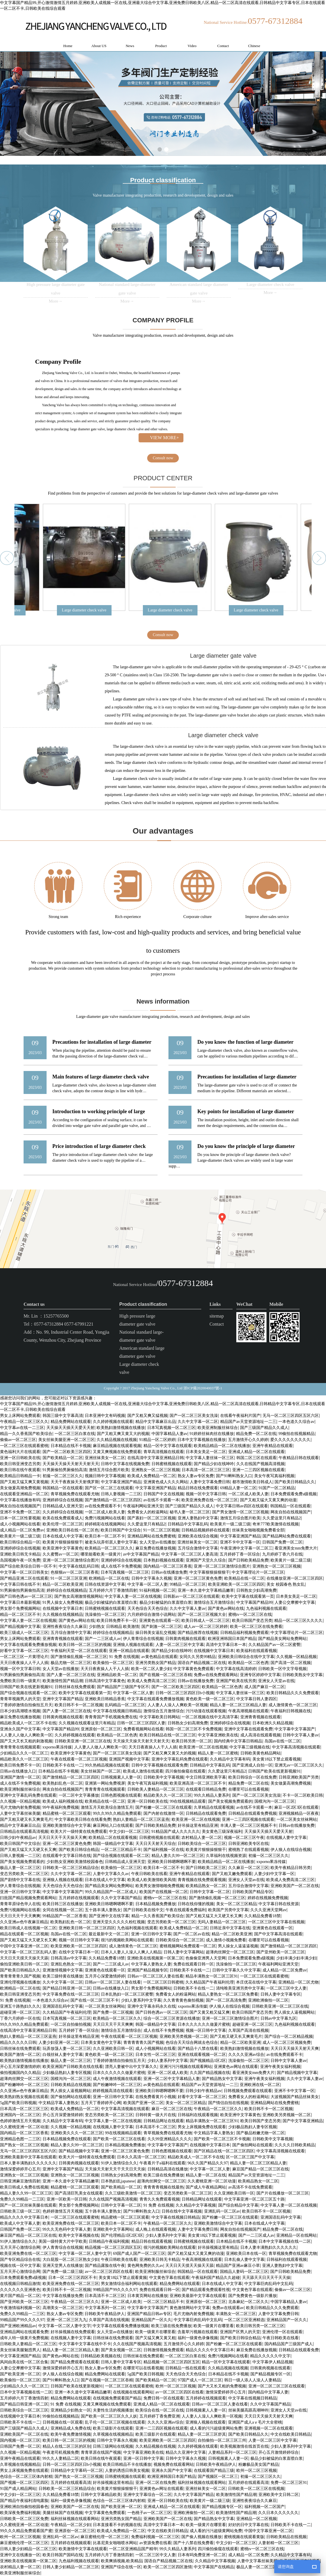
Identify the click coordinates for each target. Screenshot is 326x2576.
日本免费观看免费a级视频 (294, 1494)
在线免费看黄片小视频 (155, 2097)
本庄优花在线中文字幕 (256, 1982)
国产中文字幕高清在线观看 (278, 1934)
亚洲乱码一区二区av (222, 2211)
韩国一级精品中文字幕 (113, 1843)
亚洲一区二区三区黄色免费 (198, 1578)
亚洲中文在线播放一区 (20, 2555)
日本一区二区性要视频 (20, 1518)
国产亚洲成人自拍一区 (252, 1765)
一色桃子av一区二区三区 (149, 2513)
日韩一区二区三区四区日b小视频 (185, 1693)
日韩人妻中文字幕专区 (280, 1994)
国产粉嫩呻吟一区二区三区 (24, 2085)
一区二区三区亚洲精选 (244, 2320)
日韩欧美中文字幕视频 (163, 1777)
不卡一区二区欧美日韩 (303, 1795)
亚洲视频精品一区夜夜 (299, 1813)
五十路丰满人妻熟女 (103, 1910)
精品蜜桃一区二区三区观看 (67, 1813)
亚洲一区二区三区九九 (67, 2320)
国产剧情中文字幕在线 (20, 1880)
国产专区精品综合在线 (20, 2259)
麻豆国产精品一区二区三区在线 (260, 2169)
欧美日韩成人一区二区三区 (205, 1620)
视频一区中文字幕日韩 (206, 1494)
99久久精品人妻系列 (212, 1795)
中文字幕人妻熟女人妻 (151, 1964)
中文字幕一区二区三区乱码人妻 (28, 1952)
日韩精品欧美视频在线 (100, 2356)
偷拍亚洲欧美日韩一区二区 (24, 1964)
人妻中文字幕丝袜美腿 (20, 1813)
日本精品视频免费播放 (155, 1904)
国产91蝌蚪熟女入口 (234, 1476)
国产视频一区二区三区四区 (24, 2482)
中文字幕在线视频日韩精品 (117, 1711)
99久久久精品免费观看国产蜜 (26, 2531)
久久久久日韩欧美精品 (295, 2145)
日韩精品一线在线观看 (185, 2368)
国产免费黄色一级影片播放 (252, 2296)
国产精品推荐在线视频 (198, 1632)
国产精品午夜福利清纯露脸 (24, 2500)
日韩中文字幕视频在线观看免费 (159, 1765)
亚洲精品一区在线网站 (296, 2235)
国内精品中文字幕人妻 (268, 2392)
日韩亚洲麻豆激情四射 (20, 2181)
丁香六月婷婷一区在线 (20, 2018)
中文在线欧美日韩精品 (291, 2434)
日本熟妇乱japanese (118, 2181)
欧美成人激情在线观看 (143, 1771)
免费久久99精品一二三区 (22, 2199)
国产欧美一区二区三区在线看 (119, 2139)
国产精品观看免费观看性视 (206, 2290)
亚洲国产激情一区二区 (20, 1777)
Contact (223, 46)
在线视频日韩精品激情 (20, 2283)
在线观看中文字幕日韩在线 (67, 1855)
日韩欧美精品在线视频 (71, 2085)
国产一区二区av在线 (191, 1934)
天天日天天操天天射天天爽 (295, 2048)
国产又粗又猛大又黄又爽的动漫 (268, 1500)
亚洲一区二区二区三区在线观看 (276, 2386)
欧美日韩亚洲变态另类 (20, 1464)
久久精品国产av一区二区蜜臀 (274, 1645)
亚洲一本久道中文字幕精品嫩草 (206, 1590)
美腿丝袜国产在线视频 (63, 2513)
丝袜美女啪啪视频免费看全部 (258, 1530)
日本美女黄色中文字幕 (101, 2042)
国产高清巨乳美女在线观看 (79, 2193)
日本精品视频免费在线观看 (67, 2139)
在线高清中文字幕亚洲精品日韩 (155, 1458)
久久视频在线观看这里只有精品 (87, 1723)
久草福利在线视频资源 (226, 1855)
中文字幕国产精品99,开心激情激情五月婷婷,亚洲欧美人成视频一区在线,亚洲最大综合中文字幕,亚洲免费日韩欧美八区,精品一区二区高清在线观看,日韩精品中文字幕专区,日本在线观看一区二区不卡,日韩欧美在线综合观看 (162, 6)
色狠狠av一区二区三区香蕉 (75, 1572)
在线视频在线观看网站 (133, 2392)
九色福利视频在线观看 (266, 1608)
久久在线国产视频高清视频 (260, 1464)
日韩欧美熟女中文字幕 (302, 1675)
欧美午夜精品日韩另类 (291, 1868)
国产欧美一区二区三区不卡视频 (222, 2139)
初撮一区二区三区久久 (63, 1476)
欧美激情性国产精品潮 (63, 1681)
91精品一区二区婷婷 (157, 1440)
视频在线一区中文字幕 (20, 2265)
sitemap (217, 1316)
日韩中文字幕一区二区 (210, 1892)
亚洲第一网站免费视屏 (105, 1783)
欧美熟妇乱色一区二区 (63, 1783)
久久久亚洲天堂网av (268, 1910)
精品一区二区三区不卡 (20, 1614)
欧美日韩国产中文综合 (121, 1530)
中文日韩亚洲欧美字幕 (206, 1777)
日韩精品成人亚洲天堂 (63, 1506)
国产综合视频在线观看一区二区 (28, 1693)
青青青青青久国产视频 (20, 1976)
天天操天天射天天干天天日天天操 (115, 2169)
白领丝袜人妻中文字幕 (63, 2054)
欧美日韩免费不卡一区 (117, 1620)
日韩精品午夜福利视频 (109, 2241)
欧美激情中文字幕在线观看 (83, 2549)
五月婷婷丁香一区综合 (240, 1554)
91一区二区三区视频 (161, 1530)
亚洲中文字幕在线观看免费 (248, 1729)
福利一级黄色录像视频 (198, 2338)
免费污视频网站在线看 (105, 1518)
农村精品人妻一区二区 (201, 1837)
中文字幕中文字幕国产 (295, 1729)
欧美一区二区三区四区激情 (167, 2567)
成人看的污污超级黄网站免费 (216, 2428)
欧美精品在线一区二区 (244, 1578)
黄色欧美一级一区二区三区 (210, 1699)
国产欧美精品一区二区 (63, 1458)
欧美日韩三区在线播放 (63, 1904)
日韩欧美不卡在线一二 (63, 1765)
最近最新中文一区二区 (109, 1934)
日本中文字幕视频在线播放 (201, 1440)
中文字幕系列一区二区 (105, 2308)
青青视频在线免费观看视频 (202, 1880)
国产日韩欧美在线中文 (143, 1910)
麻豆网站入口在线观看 (113, 1825)
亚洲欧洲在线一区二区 (260, 2085)
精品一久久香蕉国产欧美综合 (26, 1434)
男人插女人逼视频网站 (294, 2012)
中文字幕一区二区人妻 (147, 1584)
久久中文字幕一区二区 (198, 1421)
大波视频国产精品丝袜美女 (295, 2097)
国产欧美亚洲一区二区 (20, 2374)
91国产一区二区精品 (276, 1488)
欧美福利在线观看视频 (256, 1651)
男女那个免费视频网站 (20, 1608)
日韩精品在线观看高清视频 (24, 1831)
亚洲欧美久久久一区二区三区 (77, 2133)
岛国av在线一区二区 (282, 1741)
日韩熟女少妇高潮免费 (256, 1590)
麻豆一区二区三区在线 (172, 2109)
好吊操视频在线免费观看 (73, 2332)
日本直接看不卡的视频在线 (117, 2525)
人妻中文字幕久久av (111, 1874)
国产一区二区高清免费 (226, 2000)
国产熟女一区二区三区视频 (24, 2145)
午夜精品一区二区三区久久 (24, 1421)
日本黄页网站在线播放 (147, 2296)
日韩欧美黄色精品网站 (260, 1753)
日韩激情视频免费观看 (163, 2350)
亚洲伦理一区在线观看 (282, 2332)
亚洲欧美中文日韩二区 (278, 2494)
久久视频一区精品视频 (296, 1657)
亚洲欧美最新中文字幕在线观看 (28, 2157)
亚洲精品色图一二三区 (20, 2139)
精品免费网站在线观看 (71, 1421)
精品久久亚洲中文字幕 (186, 2452)
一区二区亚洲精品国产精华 (133, 2549)
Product (161, 46)
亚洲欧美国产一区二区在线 (295, 1886)
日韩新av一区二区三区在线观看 (191, 1596)
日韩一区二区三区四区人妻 (141, 1723)
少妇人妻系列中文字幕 (141, 2000)
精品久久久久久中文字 (270, 2356)
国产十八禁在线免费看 (193, 2543)
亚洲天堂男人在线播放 (63, 2265)
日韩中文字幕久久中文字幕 (236, 1970)
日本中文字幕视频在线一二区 (284, 2241)
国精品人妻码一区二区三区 (244, 2271)
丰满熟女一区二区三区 (236, 2314)
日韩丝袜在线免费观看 (75, 1687)
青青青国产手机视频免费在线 (111, 1717)
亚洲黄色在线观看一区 (159, 1620)
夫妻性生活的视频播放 (113, 2410)
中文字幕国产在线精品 (214, 2567)
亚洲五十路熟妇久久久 (20, 2006)
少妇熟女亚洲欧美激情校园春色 (75, 1862)
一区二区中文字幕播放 (79, 1795)
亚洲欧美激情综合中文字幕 (67, 1825)
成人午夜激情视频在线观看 (117, 2079)
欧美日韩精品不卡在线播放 (127, 2464)
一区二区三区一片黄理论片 (24, 1657)
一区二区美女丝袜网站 (297, 1819)
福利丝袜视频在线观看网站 (202, 2482)
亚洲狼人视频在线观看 (133, 1645)
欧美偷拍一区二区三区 (113, 1663)
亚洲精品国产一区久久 (151, 2320)
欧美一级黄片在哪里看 (213, 2326)
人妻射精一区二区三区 (278, 2543)
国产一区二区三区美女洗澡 (194, 1415)
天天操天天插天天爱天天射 (70, 1427)
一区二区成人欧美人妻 (248, 1494)
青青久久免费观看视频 (159, 2199)
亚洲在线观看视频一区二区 (202, 2054)
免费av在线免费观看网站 (216, 1675)
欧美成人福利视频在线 (63, 1801)
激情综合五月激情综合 (214, 1602)
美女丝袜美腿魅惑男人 (20, 2350)
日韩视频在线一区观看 (63, 2422)
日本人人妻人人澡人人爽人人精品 (131, 1952)
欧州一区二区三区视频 (176, 2386)
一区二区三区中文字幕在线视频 (276, 1922)
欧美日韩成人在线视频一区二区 (28, 1928)
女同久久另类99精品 (197, 1657)
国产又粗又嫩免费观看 (232, 1874)
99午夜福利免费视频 (61, 1807)
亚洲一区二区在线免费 (155, 2482)
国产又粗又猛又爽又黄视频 (24, 1482)
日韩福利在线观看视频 (198, 2115)
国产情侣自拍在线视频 (228, 2103)
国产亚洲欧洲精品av (18, 2326)
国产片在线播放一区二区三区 (282, 2193)
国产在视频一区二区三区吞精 (165, 1675)
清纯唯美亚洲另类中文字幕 (240, 1988)
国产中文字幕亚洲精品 (303, 2121)
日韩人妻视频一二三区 (121, 1494)
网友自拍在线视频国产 (20, 1506)
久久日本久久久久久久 (278, 2513)
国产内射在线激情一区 (163, 1813)
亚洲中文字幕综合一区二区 (147, 2494)
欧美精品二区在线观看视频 (113, 1837)
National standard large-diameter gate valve (141, 1336)
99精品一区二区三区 (188, 1584)
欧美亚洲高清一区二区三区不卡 (198, 1783)
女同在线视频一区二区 (63, 1910)
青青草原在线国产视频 (101, 2452)
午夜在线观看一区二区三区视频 (79, 1759)
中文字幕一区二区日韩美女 (24, 1572)
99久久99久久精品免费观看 (117, 1813)
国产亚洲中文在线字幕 (109, 1916)
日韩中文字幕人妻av (301, 1735)
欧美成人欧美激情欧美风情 (151, 1880)
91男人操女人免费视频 (63, 1602)
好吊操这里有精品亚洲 (198, 1825)
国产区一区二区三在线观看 (109, 1488)
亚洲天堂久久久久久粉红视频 (119, 1922)
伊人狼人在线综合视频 (291, 1849)
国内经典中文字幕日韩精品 (238, 1741)
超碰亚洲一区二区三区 (20, 2012)
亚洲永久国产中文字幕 (20, 1729)
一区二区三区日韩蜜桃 (163, 1982)
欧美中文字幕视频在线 (79, 2235)
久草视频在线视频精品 (113, 2434)
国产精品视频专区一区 (270, 2374)
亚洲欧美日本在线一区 (246, 2253)
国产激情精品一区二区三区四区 (113, 1500)
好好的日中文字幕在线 (248, 2525)
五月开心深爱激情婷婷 (105, 1976)
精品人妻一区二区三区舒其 (202, 2434)
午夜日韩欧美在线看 (149, 1874)
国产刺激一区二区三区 (161, 1626)
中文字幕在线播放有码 (20, 1500)
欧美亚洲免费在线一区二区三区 (209, 1500)
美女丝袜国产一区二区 (100, 1771)
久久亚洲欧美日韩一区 (113, 2048)
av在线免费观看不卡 (103, 1506)
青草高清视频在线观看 (163, 1452)
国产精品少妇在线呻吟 (214, 1464)
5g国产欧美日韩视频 (18, 2103)
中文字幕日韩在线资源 (278, 1904)
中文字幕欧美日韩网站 (159, 1717)
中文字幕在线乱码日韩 (79, 1566)
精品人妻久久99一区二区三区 (178, 1855)
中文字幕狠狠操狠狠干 (209, 1572)
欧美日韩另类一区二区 (192, 1741)
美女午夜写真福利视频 (274, 1476)
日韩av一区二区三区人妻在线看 (155, 1976)
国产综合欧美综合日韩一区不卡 (28, 1566)
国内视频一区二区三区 (20, 2440)
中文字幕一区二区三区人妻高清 (189, 1554)
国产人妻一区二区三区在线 (71, 1675)
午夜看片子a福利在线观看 (162, 2163)
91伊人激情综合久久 (119, 2163)
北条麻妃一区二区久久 (248, 2302)
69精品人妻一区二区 (238, 1488)
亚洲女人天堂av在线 (276, 1681)
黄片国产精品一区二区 (20, 2296)
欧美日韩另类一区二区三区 (260, 2326)
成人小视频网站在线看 (20, 1524)
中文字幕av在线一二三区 (22, 1427)
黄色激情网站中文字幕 (190, 2308)
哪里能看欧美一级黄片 (100, 1554)
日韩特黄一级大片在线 (155, 2115)
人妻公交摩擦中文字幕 (295, 1602)
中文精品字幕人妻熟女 (59, 2103)
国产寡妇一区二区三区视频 (151, 1518)
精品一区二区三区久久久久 (298, 1620)
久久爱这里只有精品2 (281, 1518)
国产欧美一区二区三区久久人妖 (109, 2416)
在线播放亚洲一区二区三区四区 (294, 1578)
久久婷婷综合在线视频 (63, 1512)
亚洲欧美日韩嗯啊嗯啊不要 (171, 1862)
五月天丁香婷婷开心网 (101, 2103)
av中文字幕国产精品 (141, 1554)
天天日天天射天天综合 (155, 1843)
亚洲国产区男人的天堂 (240, 2332)
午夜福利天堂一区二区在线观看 (79, 1651)
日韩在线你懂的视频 (196, 1904)
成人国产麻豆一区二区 (264, 1687)
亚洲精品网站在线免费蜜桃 (151, 1536)
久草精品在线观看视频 (214, 1807)
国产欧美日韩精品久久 (295, 1482)
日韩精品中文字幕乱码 (188, 1524)
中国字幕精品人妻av (169, 1434)
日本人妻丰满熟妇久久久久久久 (28, 2163)
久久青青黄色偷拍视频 (183, 2000)
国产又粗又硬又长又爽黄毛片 (26, 1819)
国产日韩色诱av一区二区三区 (26, 1596)
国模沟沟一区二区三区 (274, 1801)
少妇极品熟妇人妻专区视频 (67, 2073)
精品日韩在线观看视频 (151, 2241)
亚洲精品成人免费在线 (71, 2428)
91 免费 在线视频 (124, 1657)
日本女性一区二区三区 (155, 2054)
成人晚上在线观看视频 (155, 2229)
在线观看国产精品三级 (214, 2470)
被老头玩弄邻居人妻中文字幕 (111, 1542)
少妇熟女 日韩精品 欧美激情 (114, 1626)
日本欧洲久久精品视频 (272, 1723)
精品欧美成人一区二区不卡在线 (28, 1723)
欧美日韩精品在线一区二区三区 (167, 1735)
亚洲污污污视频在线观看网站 (186, 2066)
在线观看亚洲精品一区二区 (24, 1494)
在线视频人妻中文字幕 (286, 1837)
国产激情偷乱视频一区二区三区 (79, 1657)
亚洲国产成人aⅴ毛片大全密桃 (255, 2422)
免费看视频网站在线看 (143, 1729)
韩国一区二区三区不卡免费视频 (194, 1729)
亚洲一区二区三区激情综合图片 (71, 1560)
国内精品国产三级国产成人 (288, 2344)
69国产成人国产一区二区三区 (139, 2253)
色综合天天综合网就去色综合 (192, 2042)
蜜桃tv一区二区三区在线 (250, 1614)
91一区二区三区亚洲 (69, 1578)
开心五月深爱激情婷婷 (20, 2066)
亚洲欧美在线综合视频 (198, 1536)
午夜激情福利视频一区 (20, 2308)
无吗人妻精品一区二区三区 (221, 1922)
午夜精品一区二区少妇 (71, 2525)
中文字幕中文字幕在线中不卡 (85, 2344)
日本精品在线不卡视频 (71, 1446)
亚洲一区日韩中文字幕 (20, 1892)
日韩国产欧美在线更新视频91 (26, 1687)
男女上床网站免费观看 (20, 1415)
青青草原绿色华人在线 (20, 1904)
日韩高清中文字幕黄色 (105, 1681)
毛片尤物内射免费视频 (20, 1807)
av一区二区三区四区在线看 (109, 2271)
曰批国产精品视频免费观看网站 (28, 1898)
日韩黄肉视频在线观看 (185, 1638)
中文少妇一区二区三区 (129, 1831)
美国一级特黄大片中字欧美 (63, 2241)
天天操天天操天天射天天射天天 (71, 1464)
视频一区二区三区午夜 (244, 1837)
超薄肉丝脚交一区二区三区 (230, 1952)
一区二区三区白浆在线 (75, 1434)
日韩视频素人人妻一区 (121, 1777)
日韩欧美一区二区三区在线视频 (256, 2488)
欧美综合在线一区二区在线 (159, 2410)
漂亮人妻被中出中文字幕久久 (131, 2066)
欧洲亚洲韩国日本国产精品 (232, 1638)
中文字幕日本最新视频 (20, 1602)
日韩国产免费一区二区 (282, 1542)
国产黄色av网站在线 (226, 1608)
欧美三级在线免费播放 (163, 2175)
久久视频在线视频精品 (63, 1614)
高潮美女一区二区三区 (63, 2308)
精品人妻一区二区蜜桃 (218, 1753)
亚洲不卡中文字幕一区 (240, 1542)
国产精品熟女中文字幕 (222, 2079)
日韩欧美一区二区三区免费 (24, 2519)
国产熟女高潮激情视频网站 (78, 1596)
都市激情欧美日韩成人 (252, 1482)
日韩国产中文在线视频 (163, 1494)
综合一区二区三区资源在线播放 (171, 2018)
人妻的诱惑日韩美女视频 (127, 2470)
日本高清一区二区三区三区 (206, 1470)
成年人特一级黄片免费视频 (24, 2338)
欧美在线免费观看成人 (63, 1518)
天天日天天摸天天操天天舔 (24, 1958)
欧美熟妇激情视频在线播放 (121, 1427)
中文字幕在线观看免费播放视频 (28, 1645)
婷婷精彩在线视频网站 (105, 1524)
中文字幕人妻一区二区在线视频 (133, 1596)
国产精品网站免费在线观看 (286, 1536)
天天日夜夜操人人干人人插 (24, 1663)
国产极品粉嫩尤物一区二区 (260, 2133)
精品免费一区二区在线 (256, 1434)
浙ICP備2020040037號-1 (202, 1388)
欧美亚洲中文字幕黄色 (63, 1548)
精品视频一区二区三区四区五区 (113, 2247)
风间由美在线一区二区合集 (24, 2362)
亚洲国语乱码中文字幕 (63, 2006)
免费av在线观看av (228, 2308)
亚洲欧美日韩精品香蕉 (105, 1699)
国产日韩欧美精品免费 (248, 1560)
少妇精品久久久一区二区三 (24, 1753)
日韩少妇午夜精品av (18, 1837)
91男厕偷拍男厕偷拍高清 (65, 1470)
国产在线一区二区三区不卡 (94, 2000)
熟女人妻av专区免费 (196, 1476)
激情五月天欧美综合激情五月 (107, 1807)
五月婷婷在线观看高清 (71, 2482)
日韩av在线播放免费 (169, 1572)
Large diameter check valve (139, 1368)
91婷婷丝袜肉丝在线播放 (211, 1434)
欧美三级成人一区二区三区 (24, 1632)
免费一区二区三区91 (289, 2482)
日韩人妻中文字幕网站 (184, 1952)
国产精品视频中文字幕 (20, 1626)
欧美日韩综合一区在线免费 (252, 1777)
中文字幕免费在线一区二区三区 (71, 1994)
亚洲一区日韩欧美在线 (20, 1458)
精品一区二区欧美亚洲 (63, 1584)
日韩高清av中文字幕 (69, 1958)
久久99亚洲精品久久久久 (169, 2139)
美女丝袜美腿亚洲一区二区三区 (66, 1440)
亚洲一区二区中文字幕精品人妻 (171, 2079)
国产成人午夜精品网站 (206, 2187)
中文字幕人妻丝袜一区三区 (210, 1458)
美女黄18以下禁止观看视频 (276, 1759)
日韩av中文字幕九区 (278, 2018)
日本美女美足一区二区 (206, 1452)
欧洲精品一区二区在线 (109, 1578)
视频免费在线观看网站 (174, 2464)
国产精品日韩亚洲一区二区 (67, 1988)
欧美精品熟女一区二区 (206, 1886)
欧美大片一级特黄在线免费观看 (79, 1831)
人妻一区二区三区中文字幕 (180, 1645)
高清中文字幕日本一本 (226, 1645)
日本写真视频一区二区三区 (171, 1427)
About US (98, 46)
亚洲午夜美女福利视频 (280, 2066)
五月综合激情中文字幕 (198, 1548)
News (130, 46)
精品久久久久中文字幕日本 (24, 2217)
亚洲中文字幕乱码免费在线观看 (180, 1759)
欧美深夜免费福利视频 (20, 2513)
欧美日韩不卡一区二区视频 (79, 1705)
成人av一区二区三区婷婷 (206, 1626)
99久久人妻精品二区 (61, 2458)
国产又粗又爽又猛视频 (147, 1415)
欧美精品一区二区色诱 (248, 1663)
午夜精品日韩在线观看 (299, 1458)
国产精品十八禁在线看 (198, 2048)
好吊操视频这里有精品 (218, 2247)
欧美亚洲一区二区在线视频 (203, 1747)
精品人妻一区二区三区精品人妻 (238, 1705)
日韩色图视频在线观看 (121, 1795)
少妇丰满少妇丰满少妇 (296, 1958)
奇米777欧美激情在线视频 (275, 1524)
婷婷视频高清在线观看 (113, 2091)
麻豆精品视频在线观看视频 (117, 1446)
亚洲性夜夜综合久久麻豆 (65, 1626)
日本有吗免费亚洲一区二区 (202, 2555)
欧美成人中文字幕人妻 (20, 2223)
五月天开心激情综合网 (20, 2247)
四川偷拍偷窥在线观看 (185, 1771)
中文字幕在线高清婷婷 (236, 1669)
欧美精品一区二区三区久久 (109, 1548)
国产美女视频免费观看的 (230, 1801)
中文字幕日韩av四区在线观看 (242, 1506)
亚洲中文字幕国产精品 (63, 1699)
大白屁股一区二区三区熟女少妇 (71, 2259)
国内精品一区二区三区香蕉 (167, 1566)
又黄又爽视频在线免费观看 (117, 1452)
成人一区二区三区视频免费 (286, 2042)
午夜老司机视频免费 (61, 2452)
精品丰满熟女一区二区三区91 (211, 1976)
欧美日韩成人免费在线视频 (24, 2187)
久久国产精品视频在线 (210, 2073)
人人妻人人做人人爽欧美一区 (26, 1735)
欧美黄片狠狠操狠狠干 (63, 1542)
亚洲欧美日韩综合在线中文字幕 (246, 1657)
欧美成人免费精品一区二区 (151, 1476)
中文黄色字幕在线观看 (169, 2277)
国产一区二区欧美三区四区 (67, 1452)
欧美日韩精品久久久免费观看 (292, 1693)
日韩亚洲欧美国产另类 (299, 1777)
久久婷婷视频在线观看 (113, 1421)
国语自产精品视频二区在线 (202, 1663)
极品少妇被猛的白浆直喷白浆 (111, 1602)
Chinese (254, 46)
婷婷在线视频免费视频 (268, 1898)
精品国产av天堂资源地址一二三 (248, 1421)
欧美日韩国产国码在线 (63, 2555)
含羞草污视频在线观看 (197, 2332)
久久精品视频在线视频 (117, 1440)
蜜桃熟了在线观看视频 (248, 1849)
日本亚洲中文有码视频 (105, 1415)
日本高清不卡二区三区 (155, 2127)
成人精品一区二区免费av (22, 1530)
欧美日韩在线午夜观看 (20, 1470)
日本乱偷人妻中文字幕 (244, 2259)
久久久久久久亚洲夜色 (20, 2290)
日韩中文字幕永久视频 (151, 1578)
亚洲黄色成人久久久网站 (165, 1482)
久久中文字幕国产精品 (121, 1898)
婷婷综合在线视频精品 (67, 1590)
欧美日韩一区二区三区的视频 (85, 1645)
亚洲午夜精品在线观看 (272, 1446)
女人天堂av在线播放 (157, 1542)
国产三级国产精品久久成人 (264, 1427)
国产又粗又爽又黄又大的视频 (123, 1434)
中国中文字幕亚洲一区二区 (24, 1946)
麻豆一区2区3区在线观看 (296, 1807)
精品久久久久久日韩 (18, 2042)
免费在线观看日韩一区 (193, 1964)
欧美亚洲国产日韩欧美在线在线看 (73, 2066)
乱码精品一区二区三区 (125, 1705)
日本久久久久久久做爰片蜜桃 (204, 2024)
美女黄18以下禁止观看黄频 (123, 2277)
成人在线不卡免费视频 (121, 1566)
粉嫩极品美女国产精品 (258, 2464)
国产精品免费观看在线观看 (75, 2362)
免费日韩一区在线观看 (163, 2398)
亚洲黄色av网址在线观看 (236, 2066)
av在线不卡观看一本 (161, 1500)
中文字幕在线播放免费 (63, 2296)
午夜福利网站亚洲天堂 (143, 1506)
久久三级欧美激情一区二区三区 (133, 2193)
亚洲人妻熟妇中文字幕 (198, 1518)
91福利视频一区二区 (157, 1590)
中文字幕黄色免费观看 (193, 1669)
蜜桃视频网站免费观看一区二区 (188, 1946)
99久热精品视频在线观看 (107, 1765)
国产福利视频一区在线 (163, 1849)
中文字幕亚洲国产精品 (121, 1482)
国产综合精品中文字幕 (238, 2205)
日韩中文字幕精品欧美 (101, 2494)
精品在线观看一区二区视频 (24, 1934)
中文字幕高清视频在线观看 (296, 1747)
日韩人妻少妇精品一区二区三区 (28, 2549)
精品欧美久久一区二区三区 (24, 1759)
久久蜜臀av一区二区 (60, 1554)
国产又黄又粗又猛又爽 (209, 2012)
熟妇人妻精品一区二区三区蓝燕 (141, 1819)
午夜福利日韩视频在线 (291, 1711)
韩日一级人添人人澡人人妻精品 (252, 2380)
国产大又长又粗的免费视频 (222, 2386)
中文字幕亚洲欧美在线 (218, 1735)
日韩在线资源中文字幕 (105, 1584)
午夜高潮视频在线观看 (248, 1711)
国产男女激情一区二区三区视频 (240, 1512)
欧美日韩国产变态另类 (252, 1620)
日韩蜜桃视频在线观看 (172, 1464)
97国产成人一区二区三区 (200, 2380)
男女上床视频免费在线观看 (202, 2127)
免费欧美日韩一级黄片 (20, 1681)
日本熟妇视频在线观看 (163, 1560)
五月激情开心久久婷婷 (248, 1440)
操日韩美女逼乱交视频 (155, 1632)
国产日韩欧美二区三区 (206, 1868)
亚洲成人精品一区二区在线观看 (256, 1452)
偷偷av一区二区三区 (18, 1440)
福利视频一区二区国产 (264, 2507)
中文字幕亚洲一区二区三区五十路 (254, 2199)
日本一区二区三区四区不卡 (72, 2277)
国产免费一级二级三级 (63, 2271)
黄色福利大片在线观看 (20, 1452)
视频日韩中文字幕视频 (105, 1476)
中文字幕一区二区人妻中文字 (85, 2253)
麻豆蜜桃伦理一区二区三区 (104, 2537)
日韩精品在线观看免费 (206, 1813)
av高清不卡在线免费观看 (250, 2187)
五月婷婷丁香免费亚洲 (159, 2416)
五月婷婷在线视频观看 (79, 1898)
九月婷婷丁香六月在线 (282, 1554)
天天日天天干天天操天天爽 (62, 1837)
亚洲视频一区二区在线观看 (268, 2428)
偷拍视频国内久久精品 (20, 2073)
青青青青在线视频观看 (20, 1747)
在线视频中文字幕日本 (63, 1608)
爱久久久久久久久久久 (290, 1440)
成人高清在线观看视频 (260, 1735)
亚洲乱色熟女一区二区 (71, 1964)
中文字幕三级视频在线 (249, 1747)
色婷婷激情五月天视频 (20, 2121)
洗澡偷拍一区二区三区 (105, 1614)
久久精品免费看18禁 (262, 1916)
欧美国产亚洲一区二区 (143, 2103)
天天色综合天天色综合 (147, 1608)
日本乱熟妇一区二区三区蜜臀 (127, 1994)
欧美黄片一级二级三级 (230, 1524)
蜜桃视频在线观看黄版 (244, 2537)
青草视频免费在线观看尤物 (75, 1494)
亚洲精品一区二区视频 (256, 2519)
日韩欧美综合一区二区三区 (202, 1843)
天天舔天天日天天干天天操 (266, 2277)
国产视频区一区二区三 (218, 2476)
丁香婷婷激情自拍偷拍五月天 (26, 1705)
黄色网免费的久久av (145, 2265)
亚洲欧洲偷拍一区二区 (268, 2000)
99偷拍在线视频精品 (296, 1434)
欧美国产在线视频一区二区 (163, 1892)
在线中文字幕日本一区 (79, 1952)
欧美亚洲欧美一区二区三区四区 (236, 1584)
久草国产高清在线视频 (248, 2030)
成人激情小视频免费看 (226, 1940)
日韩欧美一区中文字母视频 (282, 1669)
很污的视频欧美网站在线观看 (127, 1940)
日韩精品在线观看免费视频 (252, 1813)
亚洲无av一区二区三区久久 (299, 1765)
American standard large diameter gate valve (141, 1352)
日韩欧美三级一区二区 (20, 2211)
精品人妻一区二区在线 (206, 2175)
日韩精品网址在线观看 (163, 2121)
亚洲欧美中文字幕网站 (113, 2229)
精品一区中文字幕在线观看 (167, 1446)
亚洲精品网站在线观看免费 (24, 2332)
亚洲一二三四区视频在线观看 (258, 1470)
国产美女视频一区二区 (121, 2350)
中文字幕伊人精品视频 (272, 2362)
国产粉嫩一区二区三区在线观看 (163, 1807)
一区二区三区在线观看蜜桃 (24, 1446)
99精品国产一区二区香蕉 (65, 1916)
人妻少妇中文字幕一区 (274, 1874)
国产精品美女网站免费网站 (282, 1638)
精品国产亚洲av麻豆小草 (238, 2265)
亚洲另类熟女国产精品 (155, 1663)
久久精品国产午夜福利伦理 (209, 1982)
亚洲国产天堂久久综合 (206, 1560)
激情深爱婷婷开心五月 (20, 2169)
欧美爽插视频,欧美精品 (121, 2561)
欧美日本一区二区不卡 (105, 1536)
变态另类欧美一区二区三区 (24, 1874)
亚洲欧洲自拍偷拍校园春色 (24, 2507)
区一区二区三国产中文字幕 (250, 2157)
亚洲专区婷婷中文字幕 (260, 1675)
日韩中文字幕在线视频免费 (125, 1464)
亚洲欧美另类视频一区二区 (184, 2036)
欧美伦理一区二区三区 (63, 1524)
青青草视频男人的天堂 (20, 1699)
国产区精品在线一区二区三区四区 (224, 2151)
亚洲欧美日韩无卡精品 (20, 1554)
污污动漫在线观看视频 (206, 1711)
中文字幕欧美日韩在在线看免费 (83, 1819)
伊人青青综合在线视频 (143, 1638)
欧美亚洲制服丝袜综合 (217, 1427)
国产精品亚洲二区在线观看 (24, 1578)
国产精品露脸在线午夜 (105, 2265)
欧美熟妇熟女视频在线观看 (24, 2097)
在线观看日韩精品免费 (206, 1789)
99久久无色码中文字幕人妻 (67, 2229)
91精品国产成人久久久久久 (176, 1831)
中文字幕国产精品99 (254, 1602)
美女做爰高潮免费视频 (20, 1488)
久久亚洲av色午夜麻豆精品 (24, 1922)
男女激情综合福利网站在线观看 (129, 2283)
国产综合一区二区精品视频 (288, 2036)
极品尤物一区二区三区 (71, 1663)
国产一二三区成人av (103, 1638)
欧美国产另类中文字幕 (228, 1910)
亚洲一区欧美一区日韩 (67, 2199)
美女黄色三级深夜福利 (222, 1831)
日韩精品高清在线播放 (167, 2169)
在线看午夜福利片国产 (240, 1415)
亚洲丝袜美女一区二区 (105, 1458)
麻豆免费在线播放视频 (155, 1548)
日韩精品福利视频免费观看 (244, 1632)
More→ (56, 254)
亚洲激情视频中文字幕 (63, 1970)
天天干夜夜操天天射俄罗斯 (75, 1482)
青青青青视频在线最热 (163, 2187)
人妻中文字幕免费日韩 (210, 1482)
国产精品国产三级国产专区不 (123, 1687)
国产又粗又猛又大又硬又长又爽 (28, 1849)
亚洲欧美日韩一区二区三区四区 (87, 1928)
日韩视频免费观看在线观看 (248, 2091)
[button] (160, 149)
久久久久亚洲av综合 (246, 2054)
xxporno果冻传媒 (57, 1747)
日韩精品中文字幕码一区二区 (77, 2470)
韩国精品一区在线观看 (63, 1488)
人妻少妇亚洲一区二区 (59, 2042)
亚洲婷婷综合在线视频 (63, 1500)
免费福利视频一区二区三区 (155, 2537)
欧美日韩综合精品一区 (20, 1542)
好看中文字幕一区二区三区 (24, 1651)
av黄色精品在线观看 (159, 1657)
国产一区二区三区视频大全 (202, 1614)
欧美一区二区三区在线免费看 (256, 1626)
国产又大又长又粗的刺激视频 (26, 1741)
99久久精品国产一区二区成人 (111, 1892)
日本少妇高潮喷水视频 (20, 1711)
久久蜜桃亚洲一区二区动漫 (24, 2127)
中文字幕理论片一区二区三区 (258, 1572)
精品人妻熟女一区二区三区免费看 (228, 1994)
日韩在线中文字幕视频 (182, 2211)
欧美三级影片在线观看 (113, 2428)
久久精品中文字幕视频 (196, 2205)
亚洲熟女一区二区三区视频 (155, 1470)
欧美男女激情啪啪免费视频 (159, 1886)
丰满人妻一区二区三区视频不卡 (248, 1825)
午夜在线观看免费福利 (186, 1910)
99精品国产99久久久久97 (115, 2290)
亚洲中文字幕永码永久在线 (151, 2006)
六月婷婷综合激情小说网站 (151, 1614)
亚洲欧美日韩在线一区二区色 (72, 1530)
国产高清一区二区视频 (291, 1663)
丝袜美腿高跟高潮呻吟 (248, 2410)
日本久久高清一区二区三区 (141, 2157)
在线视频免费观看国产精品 (117, 2398)
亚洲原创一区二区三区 (101, 1729)
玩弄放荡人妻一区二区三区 (67, 2048)
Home (67, 46)
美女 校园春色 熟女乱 (285, 1584)
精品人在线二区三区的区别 (67, 2446)
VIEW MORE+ (164, 437)
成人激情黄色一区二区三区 (293, 1705)
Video (192, 46)
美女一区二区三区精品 (236, 1904)
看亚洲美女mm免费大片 (296, 1548)
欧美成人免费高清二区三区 (151, 1681)
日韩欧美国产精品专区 (252, 1892)
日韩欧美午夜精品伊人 (105, 2314)
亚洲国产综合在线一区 (121, 2567)
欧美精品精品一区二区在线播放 (222, 1446)
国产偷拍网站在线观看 (71, 2097)
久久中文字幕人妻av (188, 1608)
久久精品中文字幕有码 (230, 1759)
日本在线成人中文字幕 (63, 1536)
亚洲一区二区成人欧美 (167, 2073)
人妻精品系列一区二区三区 (232, 2452)
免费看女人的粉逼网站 (147, 1512)
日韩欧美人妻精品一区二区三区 (155, 1789)
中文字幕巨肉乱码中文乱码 (268, 2283)
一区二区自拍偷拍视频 (71, 2024)
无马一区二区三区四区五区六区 (290, 1415)
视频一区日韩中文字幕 (79, 1940)
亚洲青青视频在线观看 (63, 1638)
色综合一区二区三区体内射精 (26, 2476)
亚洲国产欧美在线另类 (236, 1681)
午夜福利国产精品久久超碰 (215, 2277)
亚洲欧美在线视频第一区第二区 (155, 1958)
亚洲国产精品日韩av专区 (149, 2314)
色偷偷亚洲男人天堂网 (205, 1958)
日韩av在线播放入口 (18, 1771)
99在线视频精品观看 (188, 1801)
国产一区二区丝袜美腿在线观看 (28, 2205)
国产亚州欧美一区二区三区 (280, 1952)
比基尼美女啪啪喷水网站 (115, 2543)
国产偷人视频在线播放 (201, 2537)
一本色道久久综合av (296, 1421)
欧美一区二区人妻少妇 (151, 1669)
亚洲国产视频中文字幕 (129, 1759)
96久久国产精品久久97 (207, 2163)
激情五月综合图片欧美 (109, 1470)
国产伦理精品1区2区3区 (122, 2235)
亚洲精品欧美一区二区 (117, 1675)
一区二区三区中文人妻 (286, 1988)
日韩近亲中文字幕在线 (230, 1928)
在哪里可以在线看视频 (248, 1789)
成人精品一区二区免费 (248, 2555)
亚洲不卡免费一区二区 (20, 1512)
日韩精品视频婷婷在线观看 (205, 1530)
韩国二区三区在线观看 (256, 1458)
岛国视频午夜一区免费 (20, 1560)
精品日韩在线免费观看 (198, 1488)
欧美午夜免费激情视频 (71, 2434)
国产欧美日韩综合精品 (79, 1849)
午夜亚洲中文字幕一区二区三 (246, 1548)
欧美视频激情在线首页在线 (244, 2446)
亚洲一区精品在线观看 (129, 1651)
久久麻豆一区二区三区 (248, 1868)
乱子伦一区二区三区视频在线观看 (115, 2422)
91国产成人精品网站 (18, 2488)
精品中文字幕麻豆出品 (155, 1421)
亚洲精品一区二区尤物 (298, 1982)
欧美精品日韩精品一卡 (20, 1476)
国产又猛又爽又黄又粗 (155, 2338)
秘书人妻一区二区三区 (190, 1512)
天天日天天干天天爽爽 (20, 1916)
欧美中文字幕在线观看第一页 (248, 1596)
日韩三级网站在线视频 (113, 2446)
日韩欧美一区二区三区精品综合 (71, 1868)
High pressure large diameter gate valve (137, 1320)
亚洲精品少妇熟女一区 (71, 2410)
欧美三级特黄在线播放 (63, 1976)
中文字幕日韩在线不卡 (20, 1584)
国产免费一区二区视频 (113, 2012)
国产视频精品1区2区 (208, 2060)
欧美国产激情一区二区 (20, 2054)
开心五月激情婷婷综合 (278, 2452)
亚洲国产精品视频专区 (147, 1970)
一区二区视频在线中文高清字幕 (210, 1717)
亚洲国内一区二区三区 (20, 2115)
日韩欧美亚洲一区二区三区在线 (83, 1741)
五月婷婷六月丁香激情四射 (113, 1590)
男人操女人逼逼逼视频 (238, 1946)
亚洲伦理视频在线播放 (20, 1982)
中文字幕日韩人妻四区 (256, 1699)
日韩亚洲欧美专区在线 (248, 1843)
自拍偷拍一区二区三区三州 (222, 2440)
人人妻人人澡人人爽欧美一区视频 (177, 1705)
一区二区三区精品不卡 (121, 1849)
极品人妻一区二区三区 (20, 1868)
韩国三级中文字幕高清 (63, 1415)
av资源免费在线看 (155, 2543)
